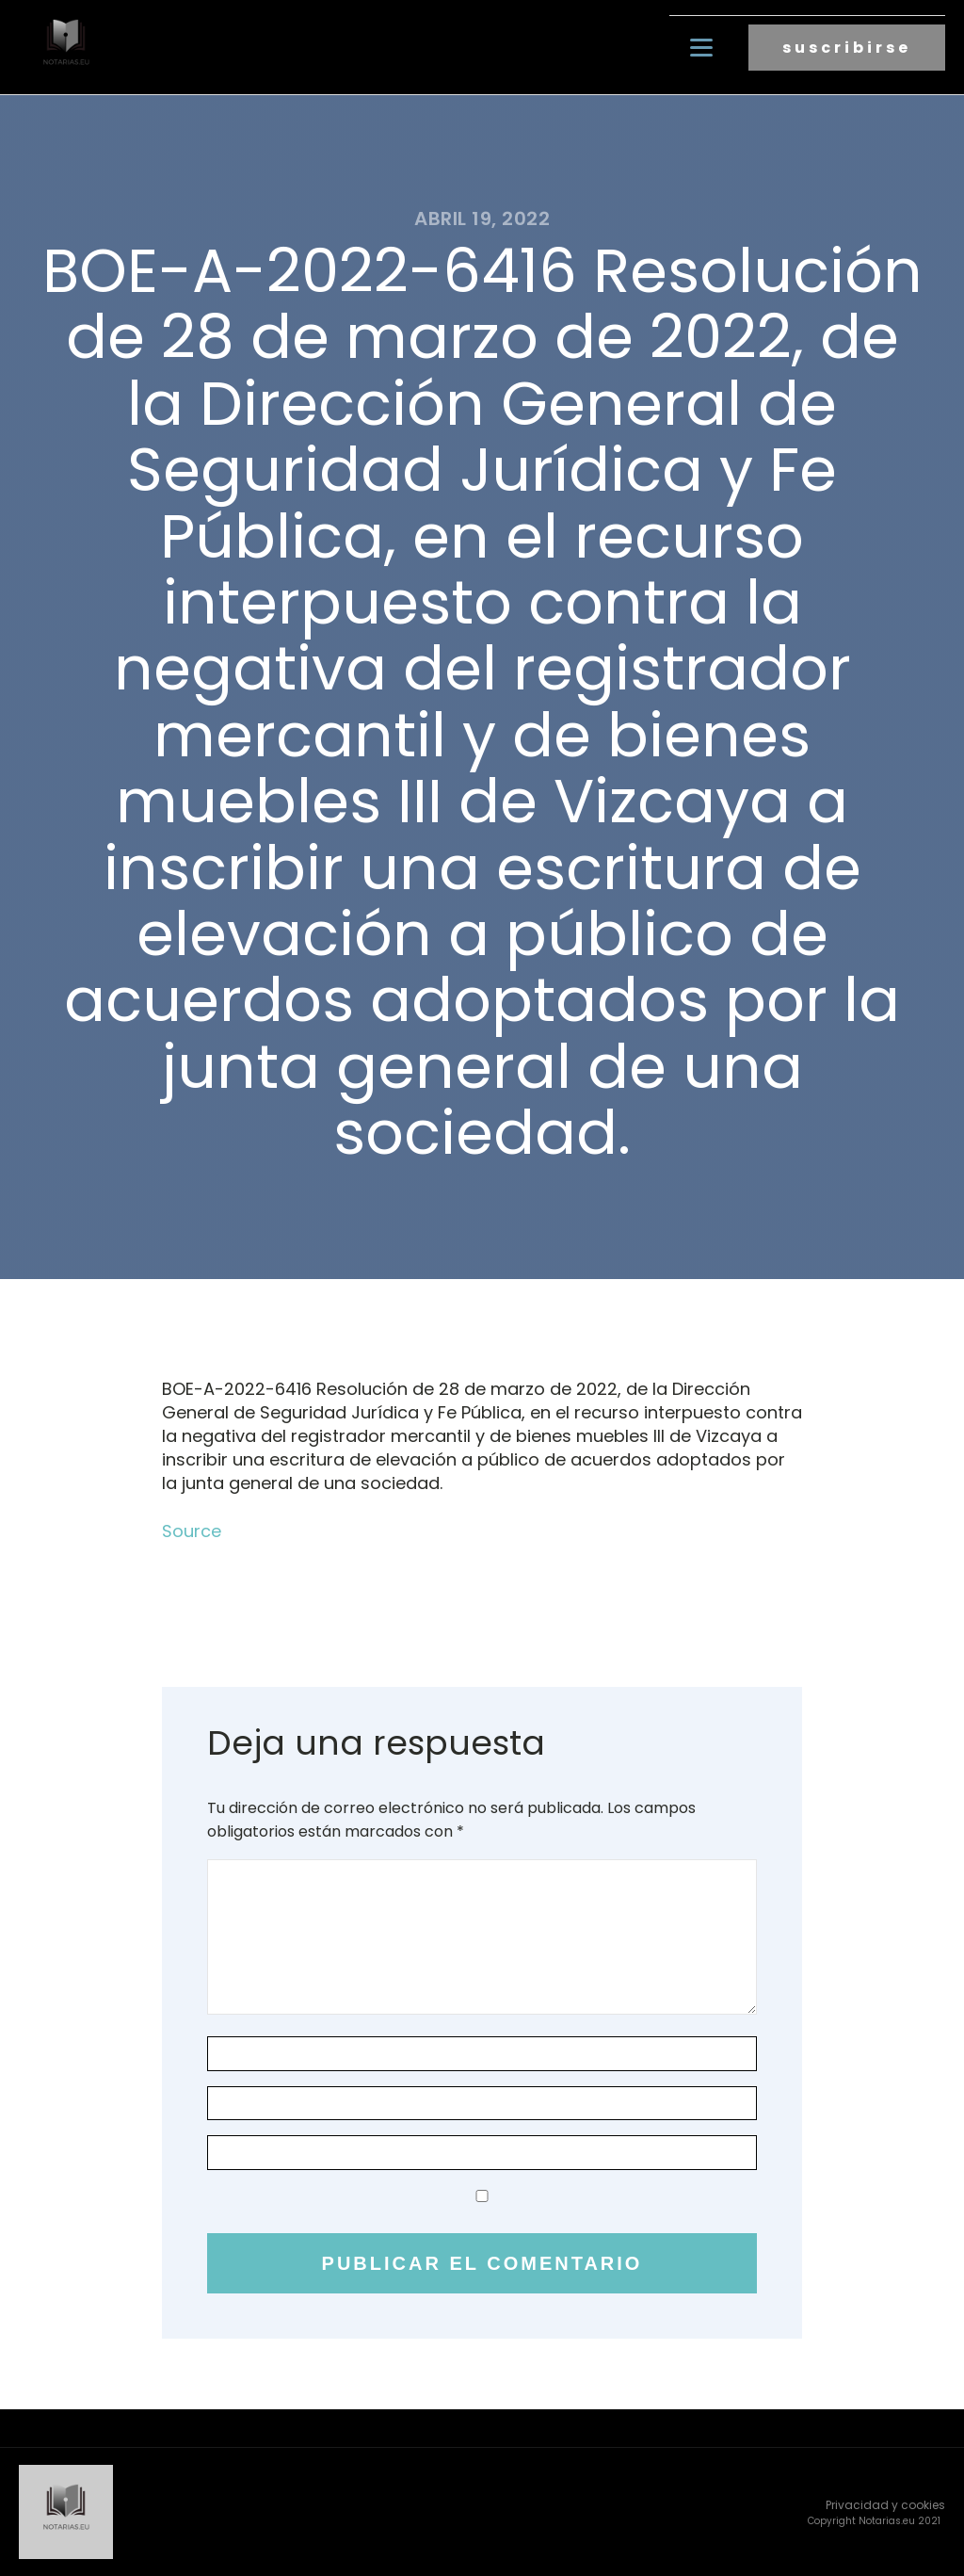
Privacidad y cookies (885, 2505)
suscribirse (846, 47)
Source (191, 1531)
